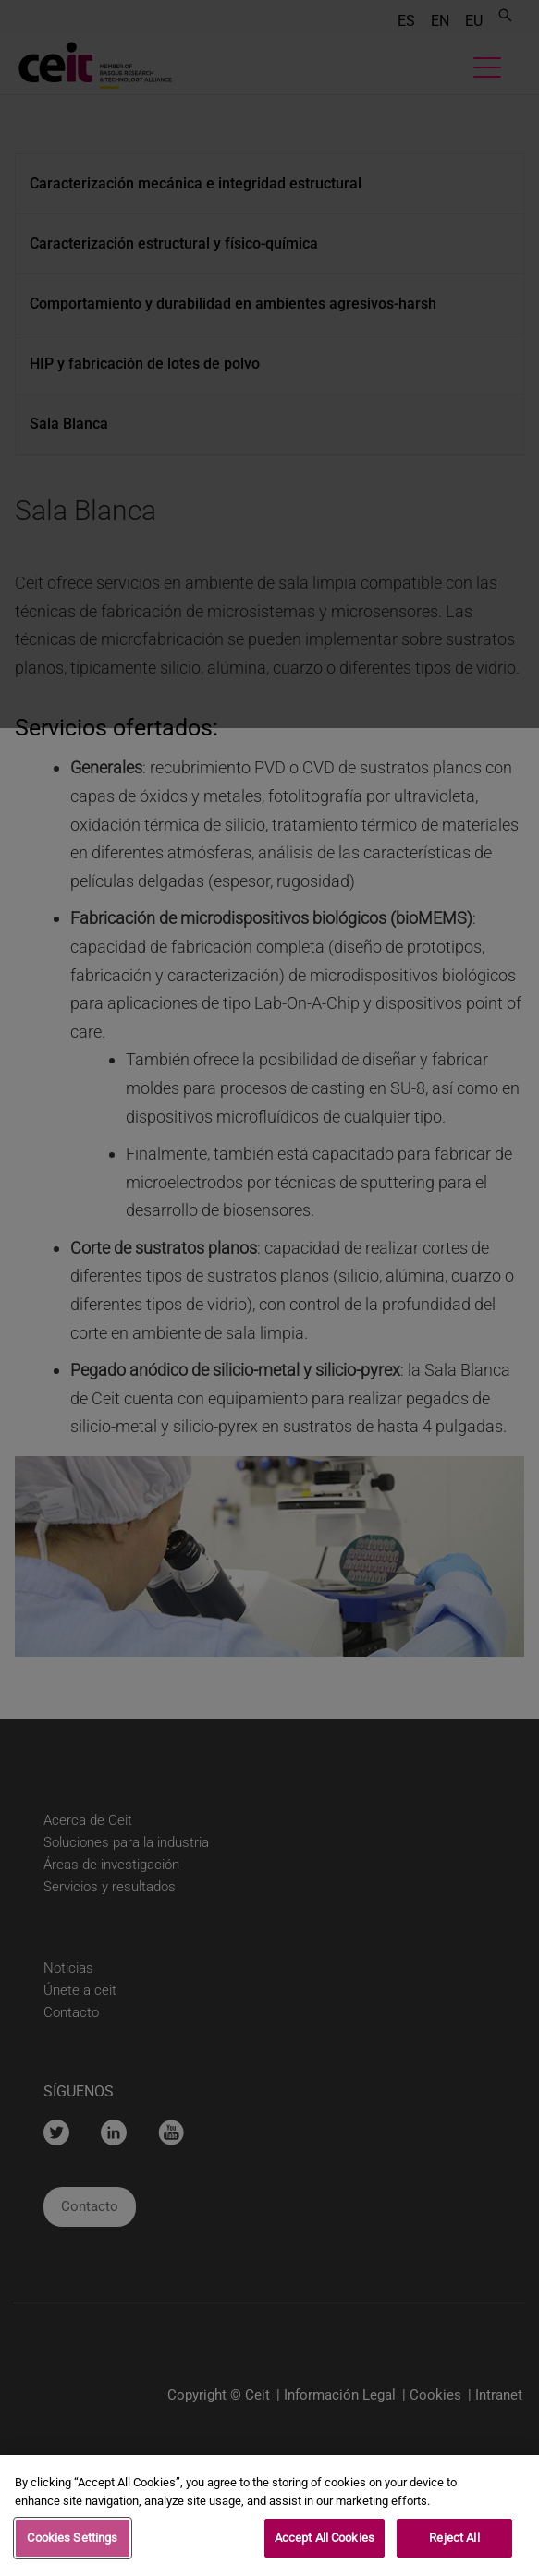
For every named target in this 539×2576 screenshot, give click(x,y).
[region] (269, 2515)
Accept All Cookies (324, 2538)
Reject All (454, 2538)
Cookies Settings (72, 2538)
